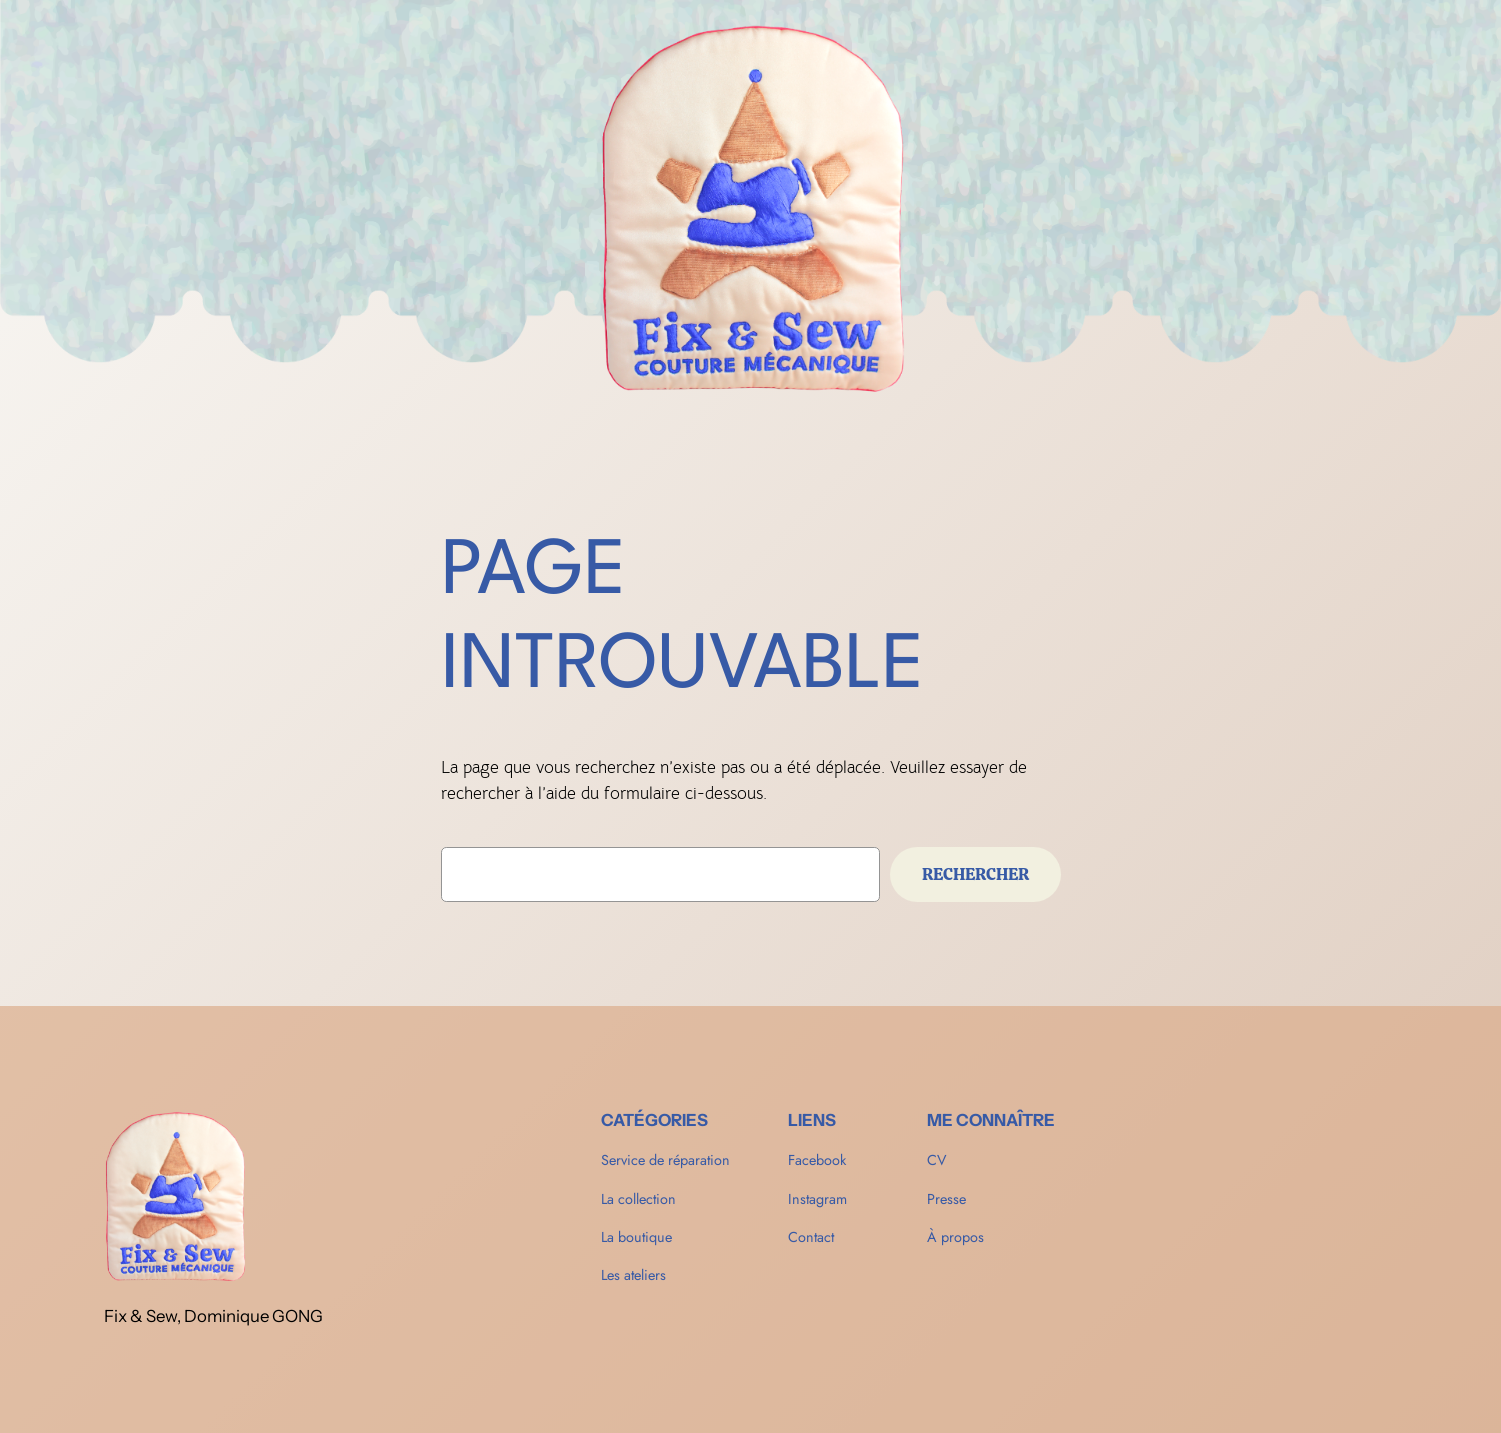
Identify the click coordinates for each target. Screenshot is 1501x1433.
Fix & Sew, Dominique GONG (213, 1316)
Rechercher (975, 874)
